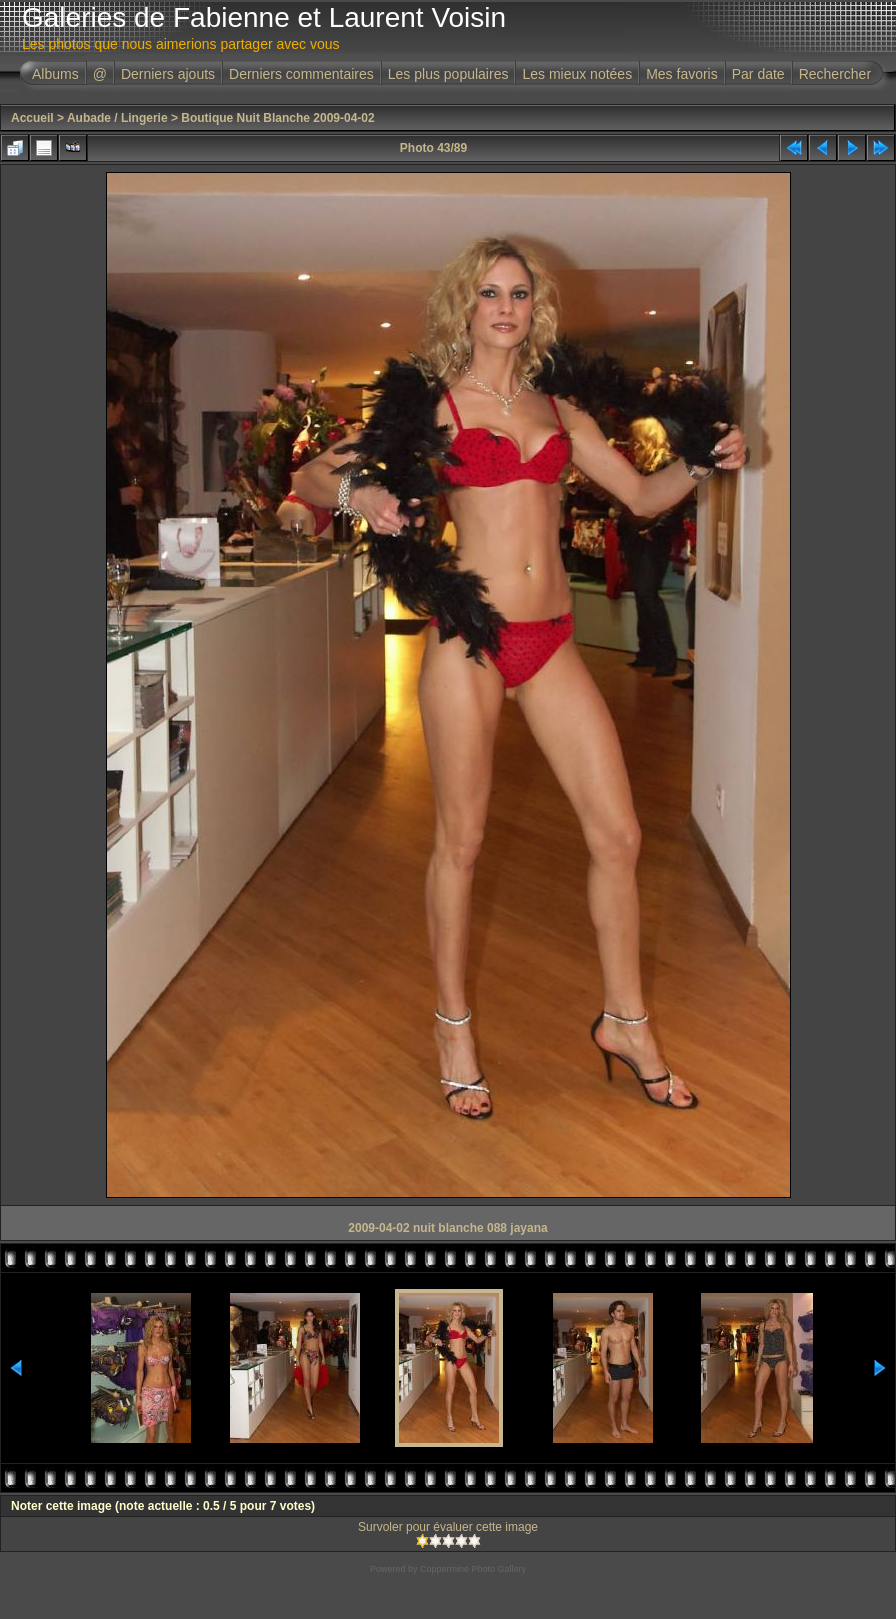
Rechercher (835, 74)
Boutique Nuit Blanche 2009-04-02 (277, 118)
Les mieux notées (577, 74)
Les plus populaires (448, 74)
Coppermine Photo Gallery (473, 1569)
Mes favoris (682, 74)
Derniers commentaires (301, 74)
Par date (758, 74)
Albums (55, 74)
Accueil (32, 118)
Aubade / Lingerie (117, 118)
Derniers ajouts (168, 74)
